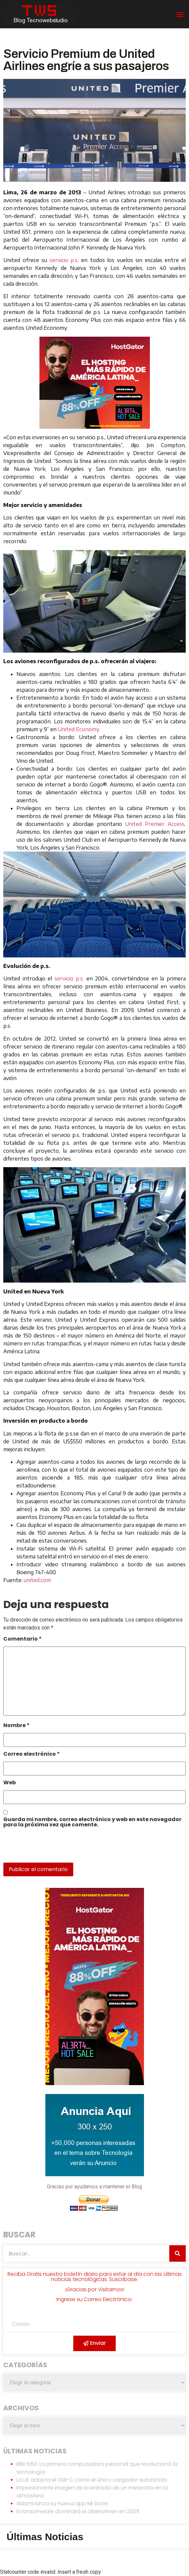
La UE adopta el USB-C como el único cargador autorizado (91, 2480)
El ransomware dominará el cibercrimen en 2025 (77, 2511)
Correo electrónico (31, 1754)
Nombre (16, 1726)
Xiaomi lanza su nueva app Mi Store (61, 2503)
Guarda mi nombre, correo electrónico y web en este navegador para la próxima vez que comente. (92, 1822)
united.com (37, 1580)
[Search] (177, 2253)
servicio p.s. (64, 260)
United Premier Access (155, 824)
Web (9, 1783)
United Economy (78, 729)
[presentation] (48, 1848)
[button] (180, 14)
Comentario (22, 1639)
